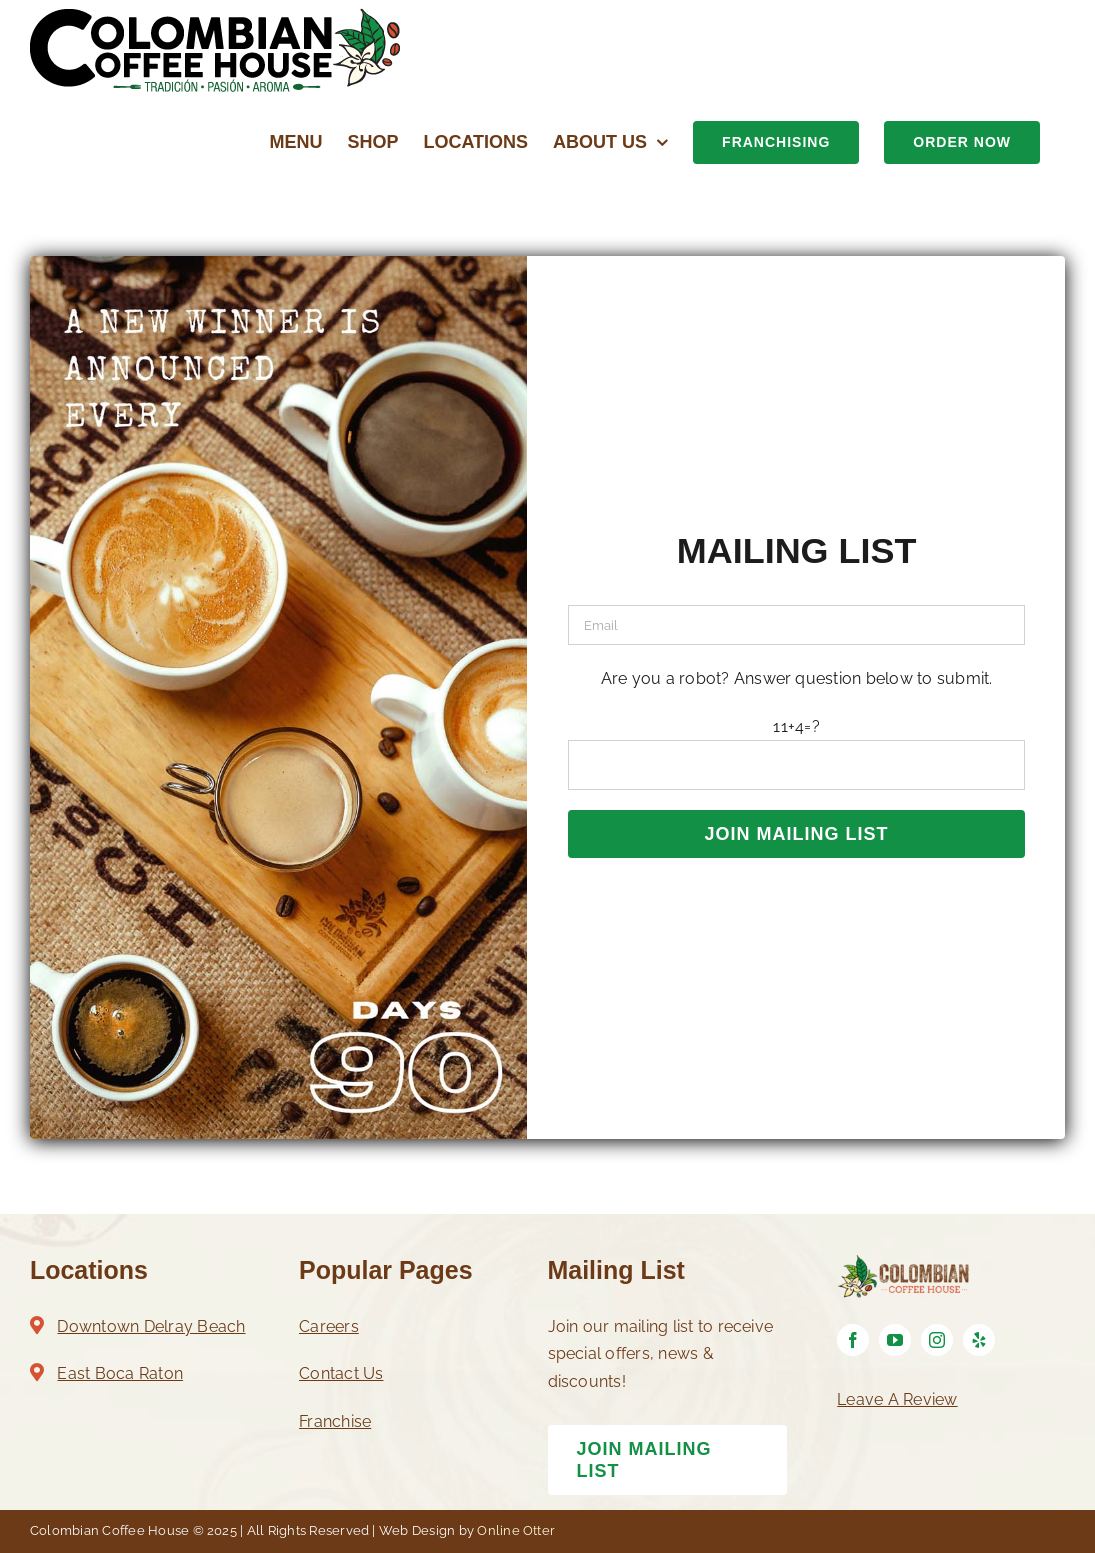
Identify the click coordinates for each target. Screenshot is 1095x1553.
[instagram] (937, 1340)
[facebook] (853, 1340)
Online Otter (516, 1530)
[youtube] (895, 1340)
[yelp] (979, 1340)
